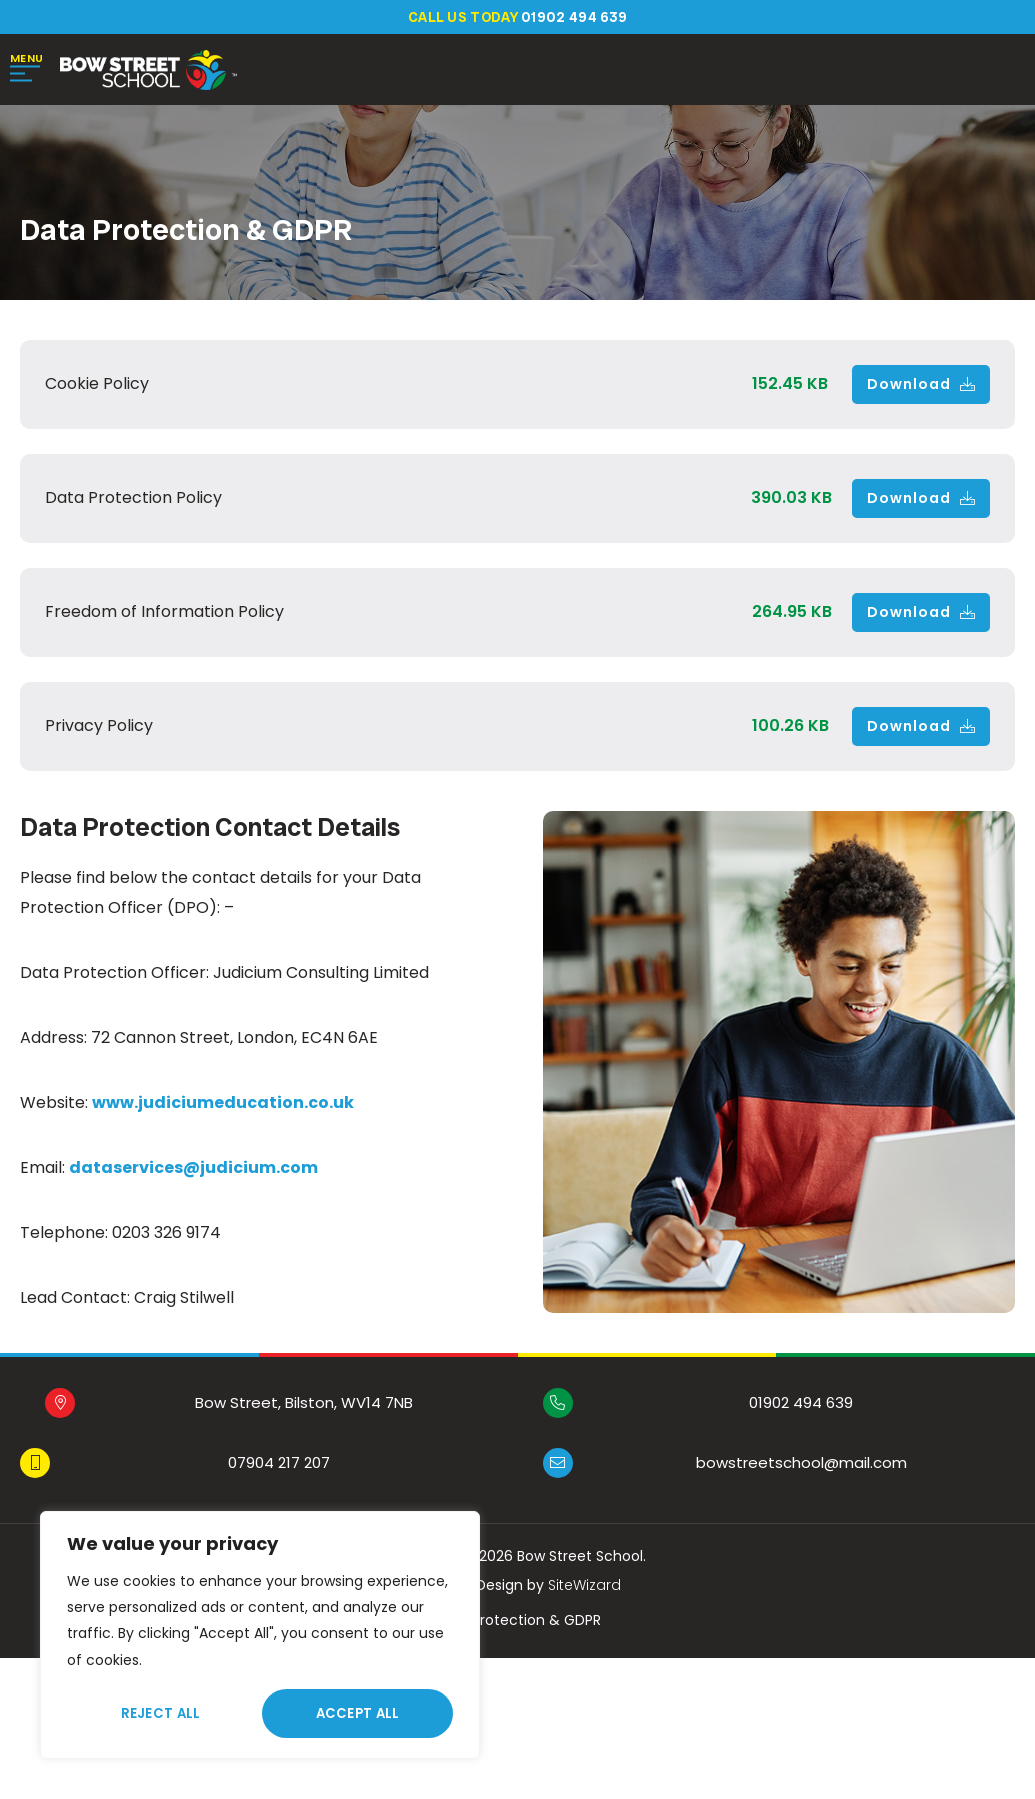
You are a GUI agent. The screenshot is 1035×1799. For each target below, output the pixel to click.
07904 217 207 (279, 1464)
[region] (260, 1635)
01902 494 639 (801, 1404)
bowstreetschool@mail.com (801, 1464)
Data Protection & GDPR (517, 1622)
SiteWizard (584, 1587)
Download (921, 386)
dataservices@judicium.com (193, 1169)
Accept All (358, 1713)
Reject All (161, 1713)
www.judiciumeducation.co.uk (223, 1104)
